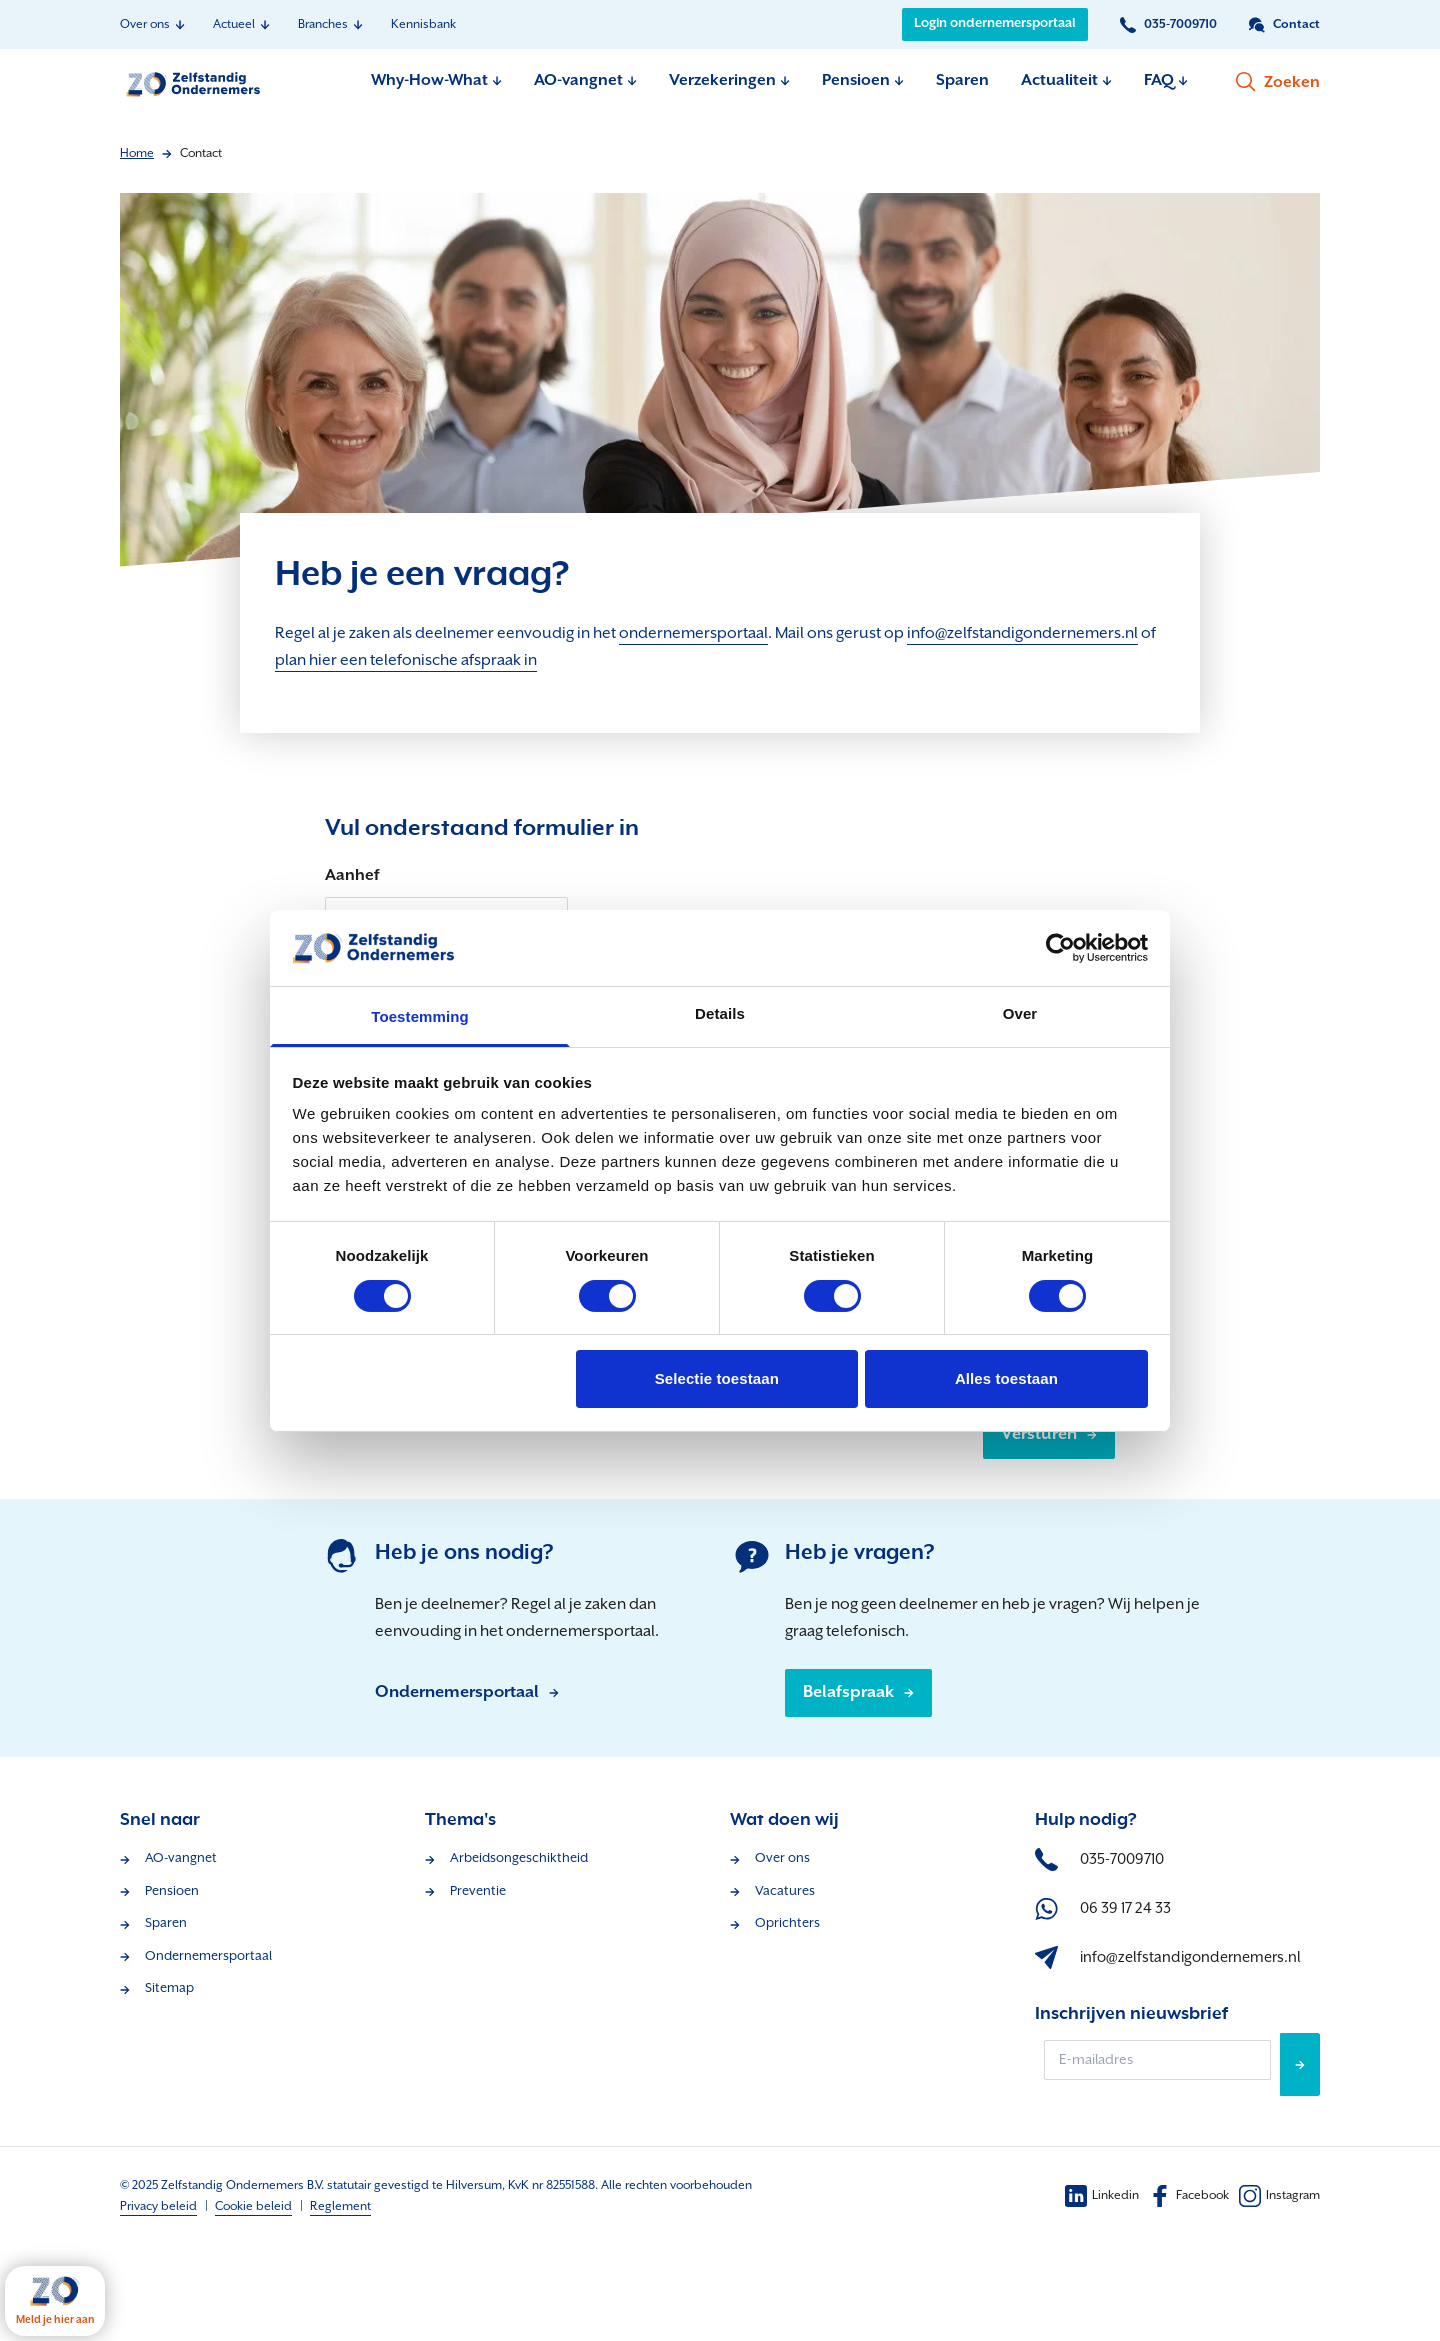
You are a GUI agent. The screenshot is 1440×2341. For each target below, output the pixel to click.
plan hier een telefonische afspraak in (406, 660)
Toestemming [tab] (420, 1016)
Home (137, 153)
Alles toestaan (1006, 1378)
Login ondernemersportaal (995, 23)
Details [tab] (720, 1013)
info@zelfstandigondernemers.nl (1022, 633)
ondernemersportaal (693, 633)
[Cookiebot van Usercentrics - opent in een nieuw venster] (1060, 948)
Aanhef (352, 875)
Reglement (340, 2206)
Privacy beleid (158, 2206)
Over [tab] (1020, 1013)
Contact (201, 153)
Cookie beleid (253, 2206)
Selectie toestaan (717, 1378)
